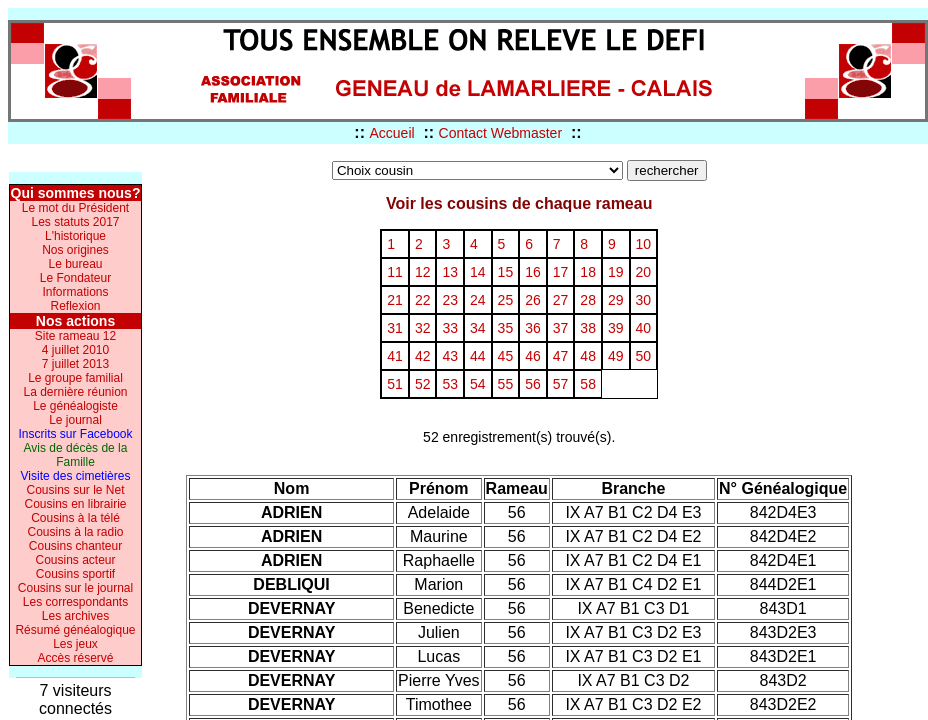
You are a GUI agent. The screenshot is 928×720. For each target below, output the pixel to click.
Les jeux (75, 644)
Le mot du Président (75, 208)
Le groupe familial (75, 378)
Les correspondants (75, 602)
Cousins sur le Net (75, 490)
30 (644, 300)
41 (395, 356)
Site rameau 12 (75, 336)
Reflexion (75, 306)
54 (478, 384)
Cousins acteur (75, 560)
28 (588, 300)
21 (395, 300)
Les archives (75, 616)
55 (506, 384)
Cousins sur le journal (75, 588)
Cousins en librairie (75, 504)
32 (423, 328)
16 (533, 272)
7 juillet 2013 (75, 364)
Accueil (391, 133)
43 (450, 356)
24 (478, 300)
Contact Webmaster (500, 133)
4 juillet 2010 (75, 350)
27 (561, 300)
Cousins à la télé (75, 518)
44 (478, 356)
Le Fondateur (75, 278)
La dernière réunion (75, 392)
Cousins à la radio (75, 532)
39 (616, 328)
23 (450, 300)
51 (395, 384)
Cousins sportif (75, 574)
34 (478, 328)
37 (561, 328)
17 (561, 272)
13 (450, 272)
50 (644, 356)
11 (395, 272)
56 (533, 384)
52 (423, 384)
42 (423, 356)
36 (533, 328)
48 (588, 356)
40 (644, 328)
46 (533, 356)
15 (506, 272)
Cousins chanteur (75, 546)
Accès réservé (75, 658)
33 (450, 328)
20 (644, 272)
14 (478, 272)
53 (450, 384)
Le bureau (75, 264)
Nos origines (75, 250)
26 (533, 300)
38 (588, 328)
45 (506, 356)
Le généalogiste (75, 406)
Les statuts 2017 (75, 222)
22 (423, 300)
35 (506, 328)
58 (588, 384)
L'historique (75, 236)
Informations (75, 292)
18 (588, 272)
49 (616, 356)
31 (395, 328)
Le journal (75, 420)
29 (616, 300)
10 (644, 244)
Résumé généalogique (75, 630)
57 (561, 384)
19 (616, 272)
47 (561, 356)
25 (506, 300)
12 (423, 272)
